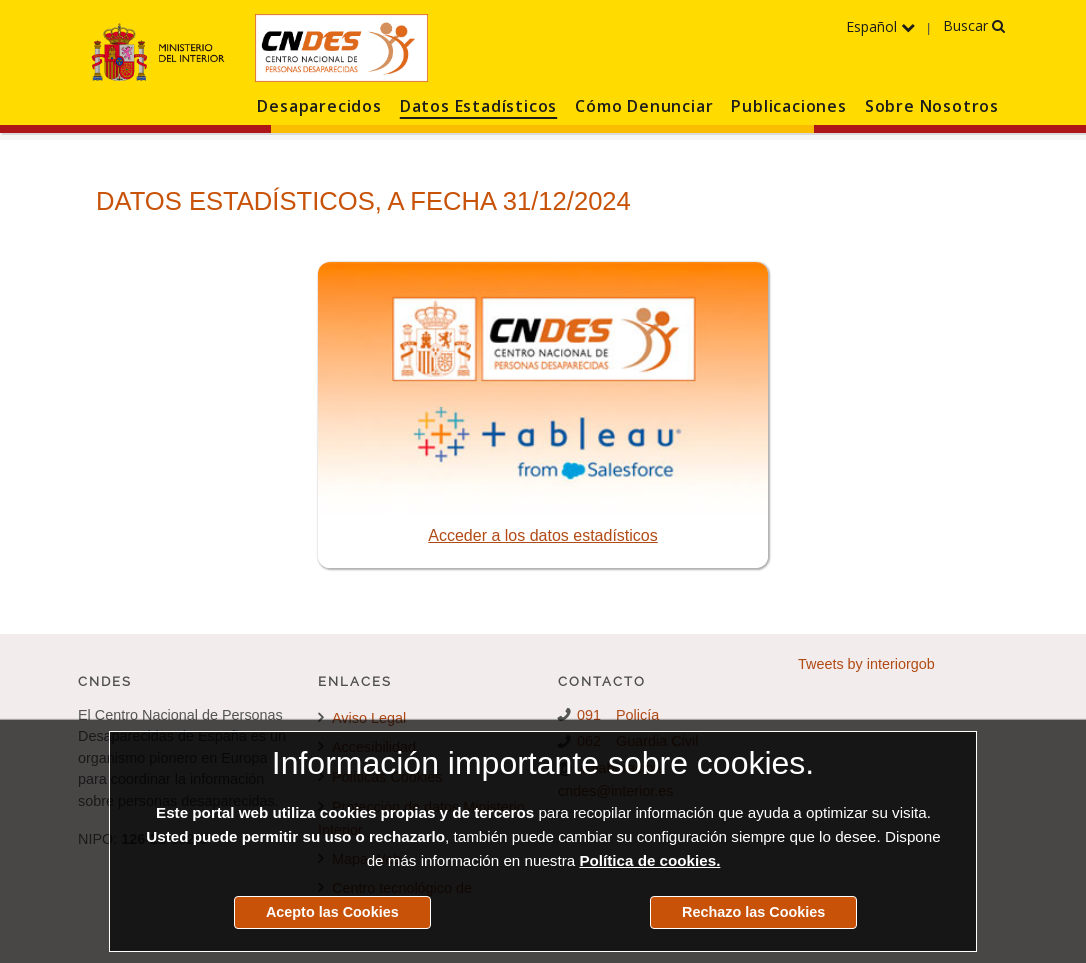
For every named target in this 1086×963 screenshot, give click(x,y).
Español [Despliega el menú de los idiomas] (880, 26)
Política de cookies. (649, 860)
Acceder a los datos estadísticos (542, 535)
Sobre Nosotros (932, 106)
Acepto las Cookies (332, 912)
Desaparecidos (319, 106)
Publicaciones (788, 106)
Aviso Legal (362, 718)
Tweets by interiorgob (866, 664)
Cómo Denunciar (644, 106)
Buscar (974, 25)
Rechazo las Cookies (753, 912)
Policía (637, 715)
